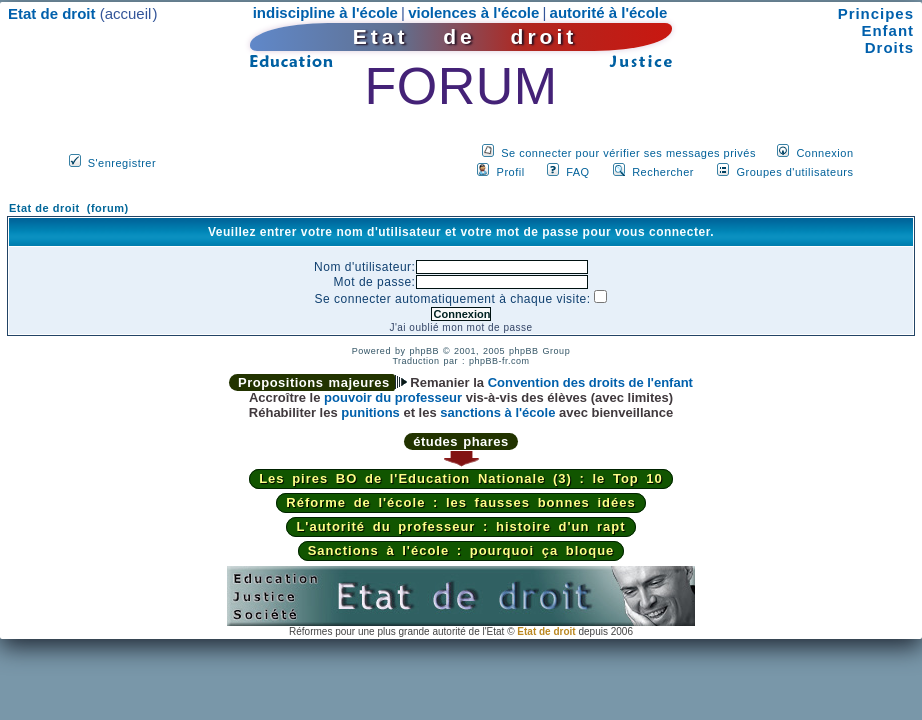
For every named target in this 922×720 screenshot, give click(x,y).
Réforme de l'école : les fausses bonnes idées (460, 502)
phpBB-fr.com (499, 361)
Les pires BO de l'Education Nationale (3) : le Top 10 (461, 478)
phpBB (424, 351)
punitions (370, 412)
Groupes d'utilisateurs (794, 172)
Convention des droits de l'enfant (590, 382)
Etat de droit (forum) (69, 208)
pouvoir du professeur (393, 397)
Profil (511, 172)
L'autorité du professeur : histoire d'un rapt (460, 526)
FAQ (578, 172)
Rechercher (663, 172)
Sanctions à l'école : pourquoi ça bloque (461, 550)
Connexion (824, 153)
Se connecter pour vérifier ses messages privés (628, 153)
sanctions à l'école (497, 412)
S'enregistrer (122, 163)
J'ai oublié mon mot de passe (460, 327)
